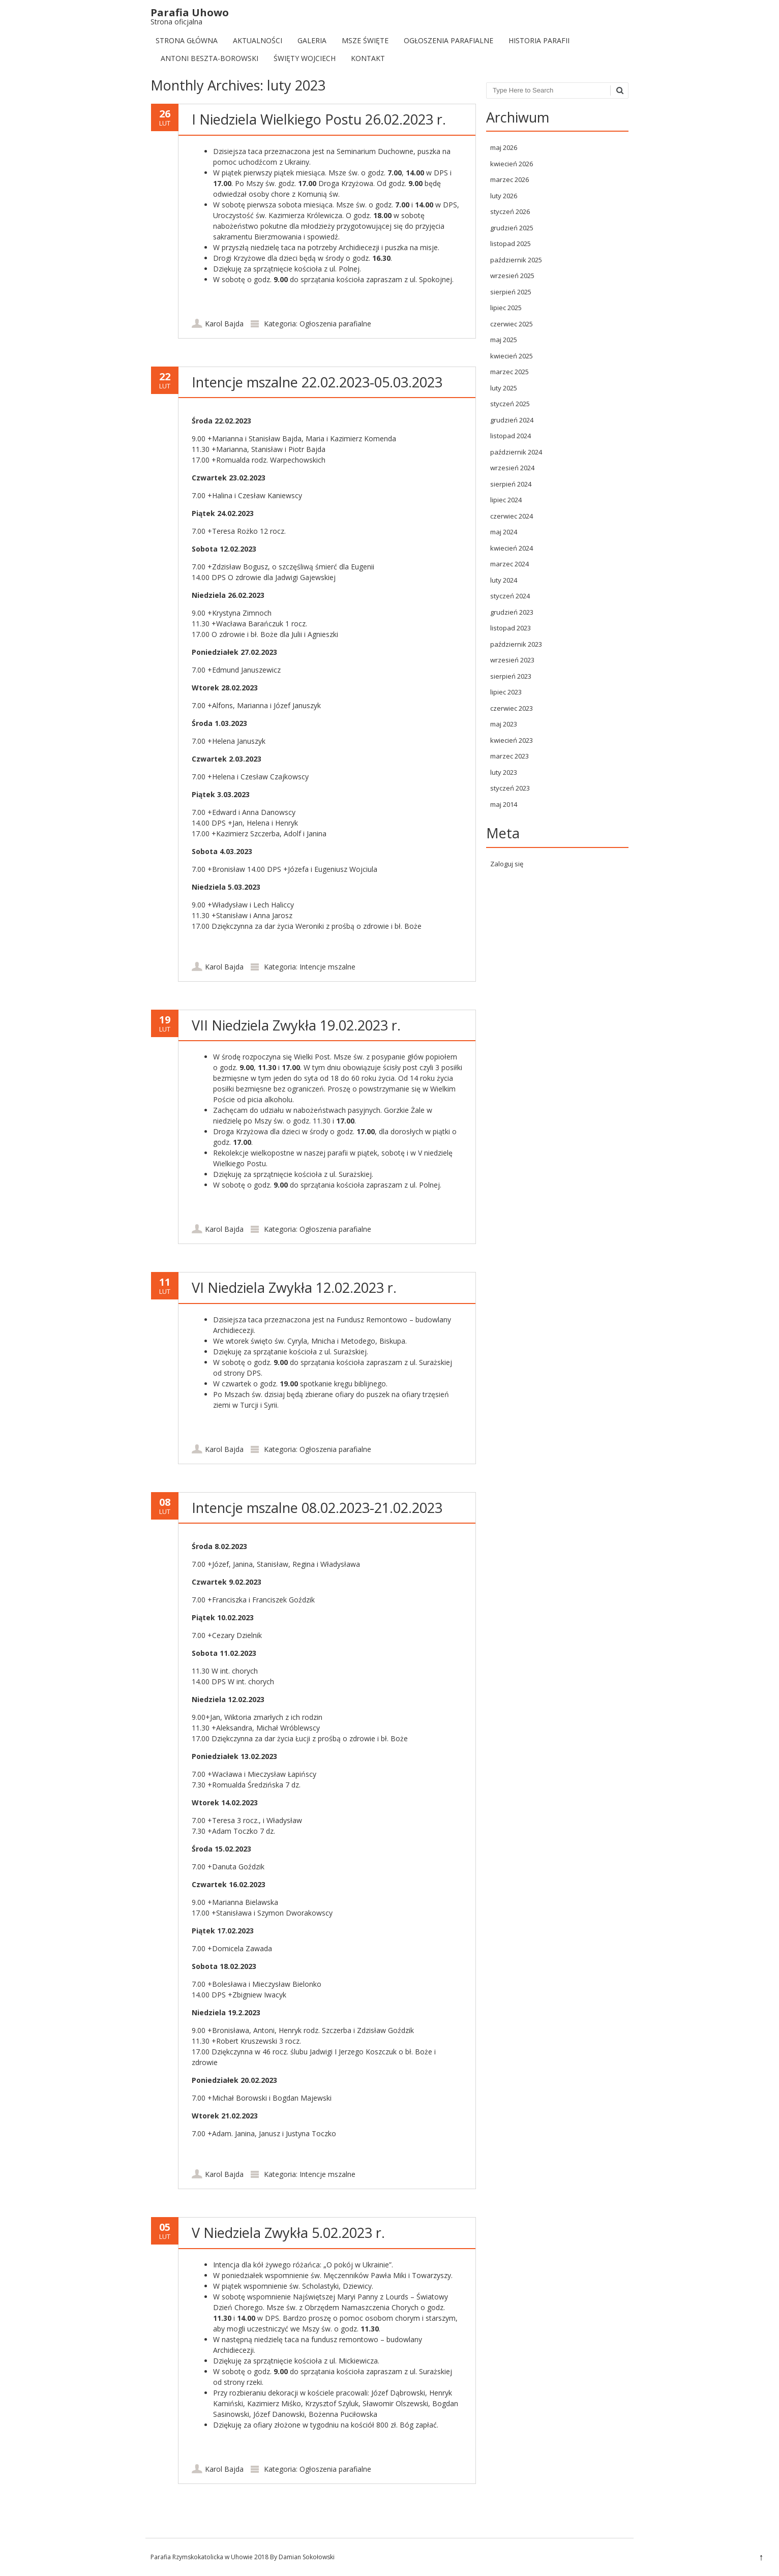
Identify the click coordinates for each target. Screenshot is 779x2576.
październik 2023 (516, 644)
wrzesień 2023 (512, 659)
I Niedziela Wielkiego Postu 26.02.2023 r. (319, 119)
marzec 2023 (509, 756)
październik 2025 (516, 259)
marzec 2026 (509, 179)
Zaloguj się (506, 863)
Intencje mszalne (327, 967)
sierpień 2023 (510, 676)
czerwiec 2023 (511, 708)
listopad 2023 (510, 627)
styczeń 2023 (510, 788)
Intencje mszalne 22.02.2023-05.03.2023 (317, 382)
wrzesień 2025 (512, 275)
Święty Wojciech (305, 58)
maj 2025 (503, 339)
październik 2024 (516, 452)
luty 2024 (503, 580)
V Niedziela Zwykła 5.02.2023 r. (288, 2232)
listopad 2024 (510, 435)
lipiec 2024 (506, 499)
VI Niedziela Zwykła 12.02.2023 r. (294, 1287)
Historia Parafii (539, 40)
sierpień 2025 (510, 291)
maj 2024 (503, 531)
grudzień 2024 (511, 420)
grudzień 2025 (511, 227)
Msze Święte (365, 40)
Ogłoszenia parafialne (448, 40)
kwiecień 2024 (511, 548)
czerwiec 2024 (511, 516)
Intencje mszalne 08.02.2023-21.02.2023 (317, 1507)
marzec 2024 (509, 563)
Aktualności (257, 40)
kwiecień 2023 (511, 740)
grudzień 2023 (511, 612)
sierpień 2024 (510, 484)
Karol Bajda (224, 323)
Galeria (311, 40)
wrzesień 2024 (512, 467)
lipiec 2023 (506, 691)
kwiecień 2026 (511, 163)
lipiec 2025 (506, 307)
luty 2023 (503, 772)
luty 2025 (503, 387)
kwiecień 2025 (511, 355)
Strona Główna (187, 40)
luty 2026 (503, 195)
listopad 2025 (510, 243)
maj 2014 (503, 804)
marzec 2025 (509, 371)
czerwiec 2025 (511, 323)
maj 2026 (503, 147)
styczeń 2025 (510, 403)
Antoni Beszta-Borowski (209, 58)
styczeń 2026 (510, 211)
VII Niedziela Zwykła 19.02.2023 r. (296, 1025)
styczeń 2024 (510, 595)
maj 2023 (503, 724)
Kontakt (368, 58)
